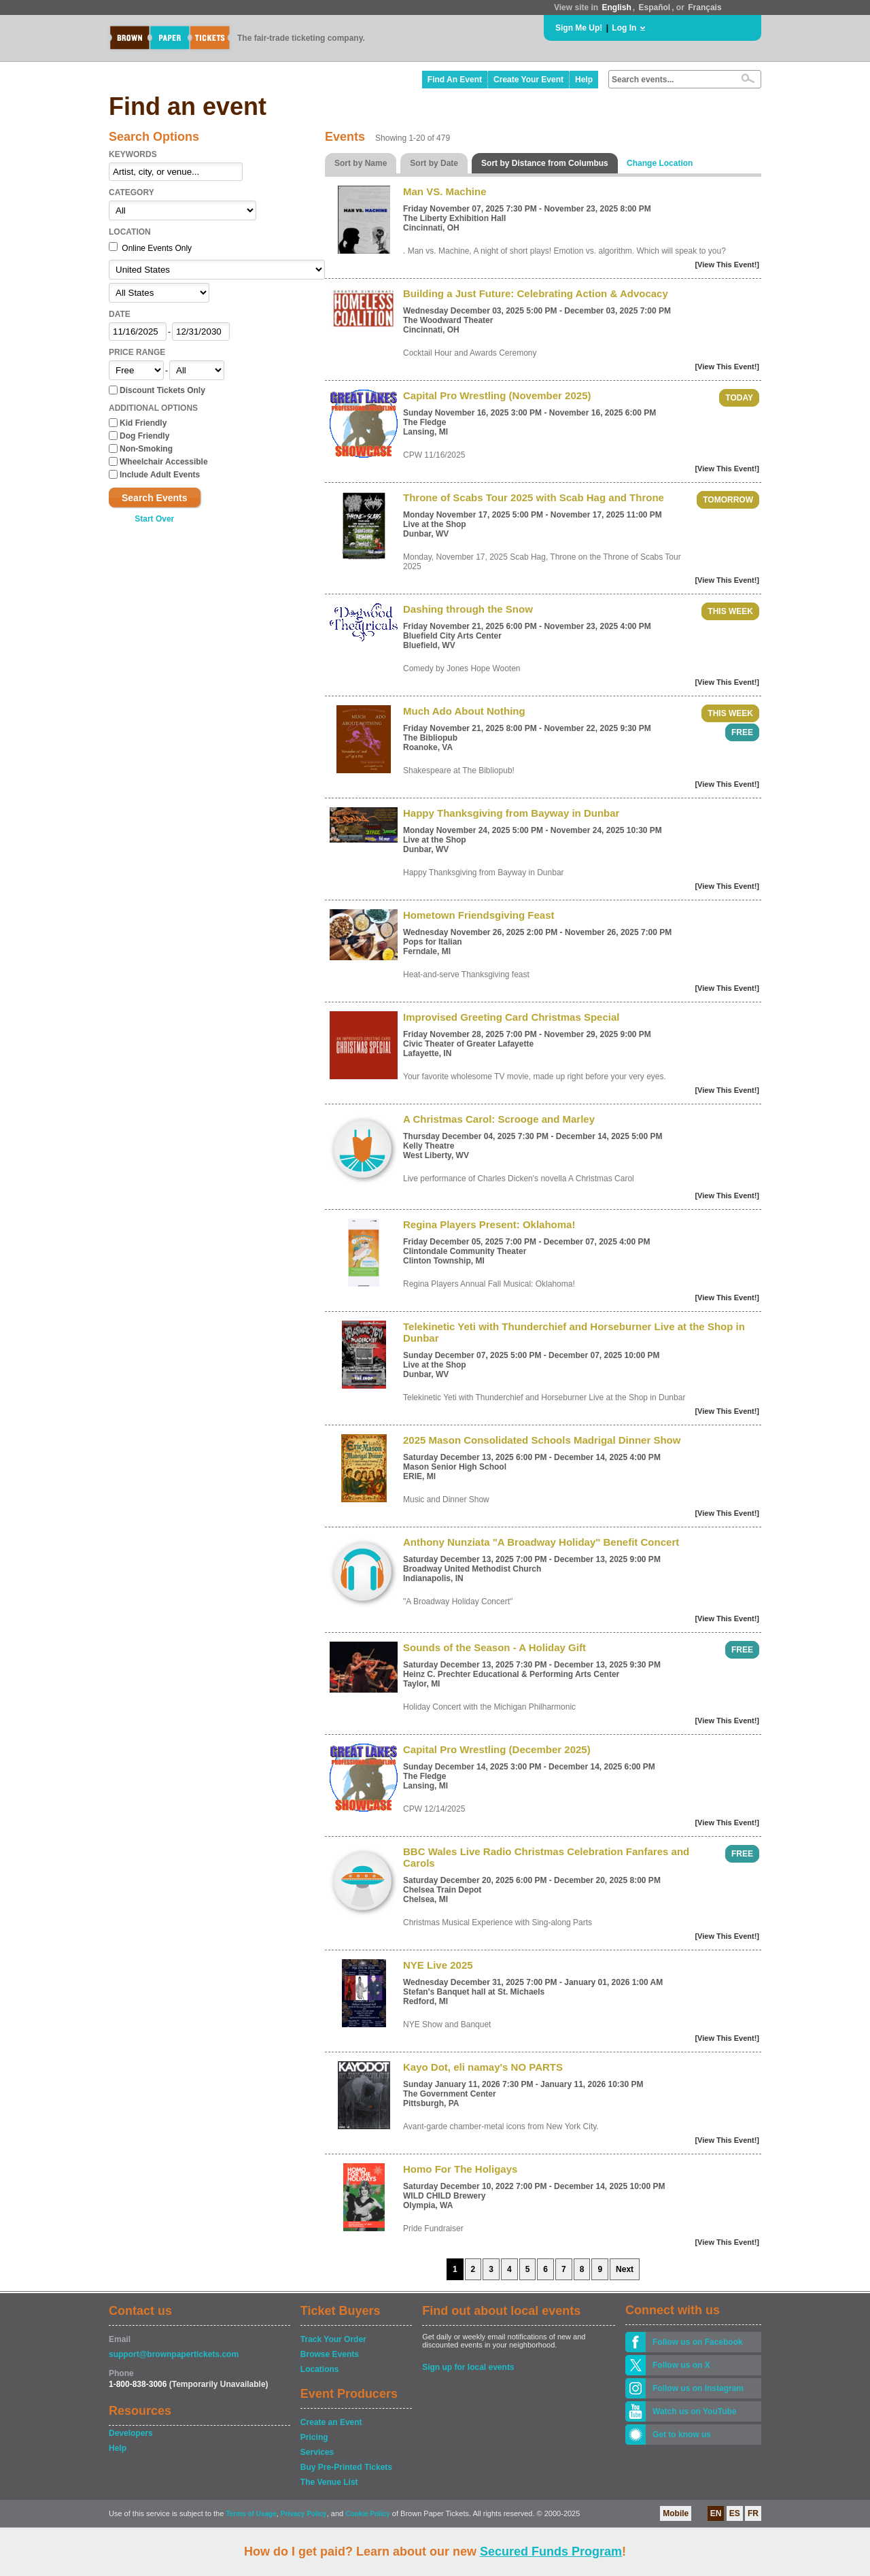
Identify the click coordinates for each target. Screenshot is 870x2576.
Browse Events (329, 2354)
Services (317, 2452)
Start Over (154, 519)
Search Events (155, 497)
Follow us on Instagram (698, 2388)
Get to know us (681, 2434)
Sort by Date (434, 163)
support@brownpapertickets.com (174, 2354)
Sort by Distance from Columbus (544, 163)
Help (584, 79)
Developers (131, 2433)
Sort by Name (360, 163)
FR (753, 2513)
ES (734, 2513)
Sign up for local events (468, 2367)
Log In (624, 28)
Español (655, 7)
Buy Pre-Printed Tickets (346, 2467)
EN (716, 2513)
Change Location (660, 163)
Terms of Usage (251, 2514)
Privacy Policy (304, 2514)
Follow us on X (681, 2365)
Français (704, 7)
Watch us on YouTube (694, 2411)
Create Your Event (528, 79)
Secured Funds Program (551, 2551)
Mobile (676, 2513)
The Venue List (329, 2482)
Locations (319, 2369)
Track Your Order (333, 2339)
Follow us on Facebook (697, 2342)
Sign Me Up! (578, 28)
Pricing (314, 2437)
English (616, 7)
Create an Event (331, 2422)
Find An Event (455, 79)
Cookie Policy (367, 2514)
